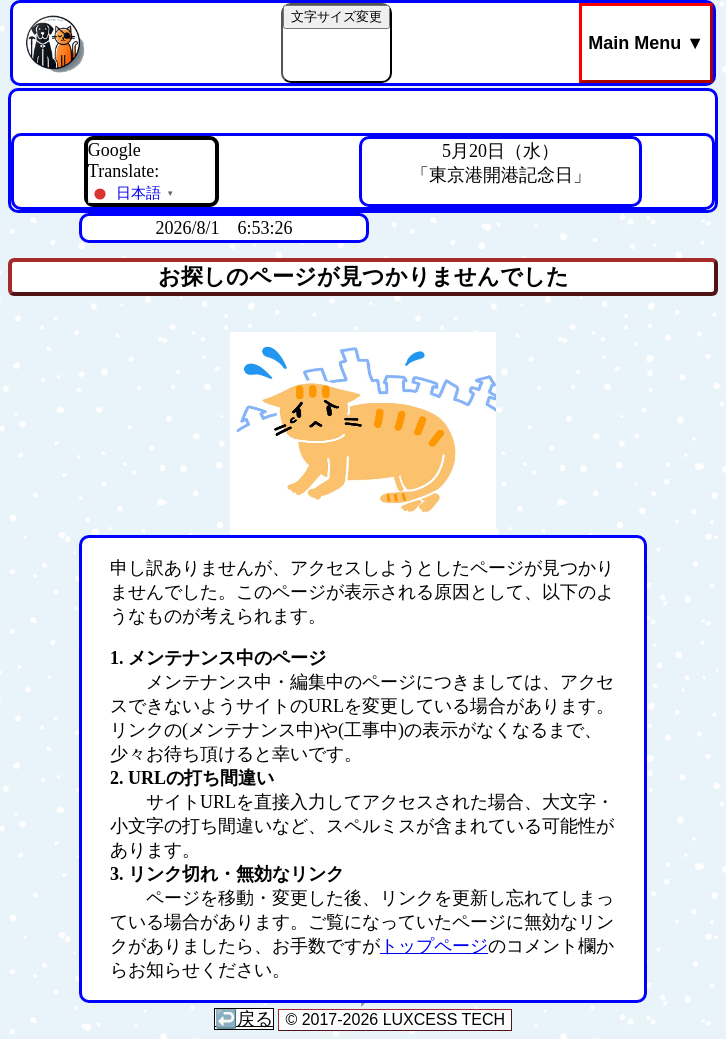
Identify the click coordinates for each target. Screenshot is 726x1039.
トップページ (434, 946)
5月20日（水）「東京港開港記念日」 (501, 163)
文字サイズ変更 (336, 16)
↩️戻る (244, 1019)
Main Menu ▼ (646, 43)
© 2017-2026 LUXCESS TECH (395, 1019)
